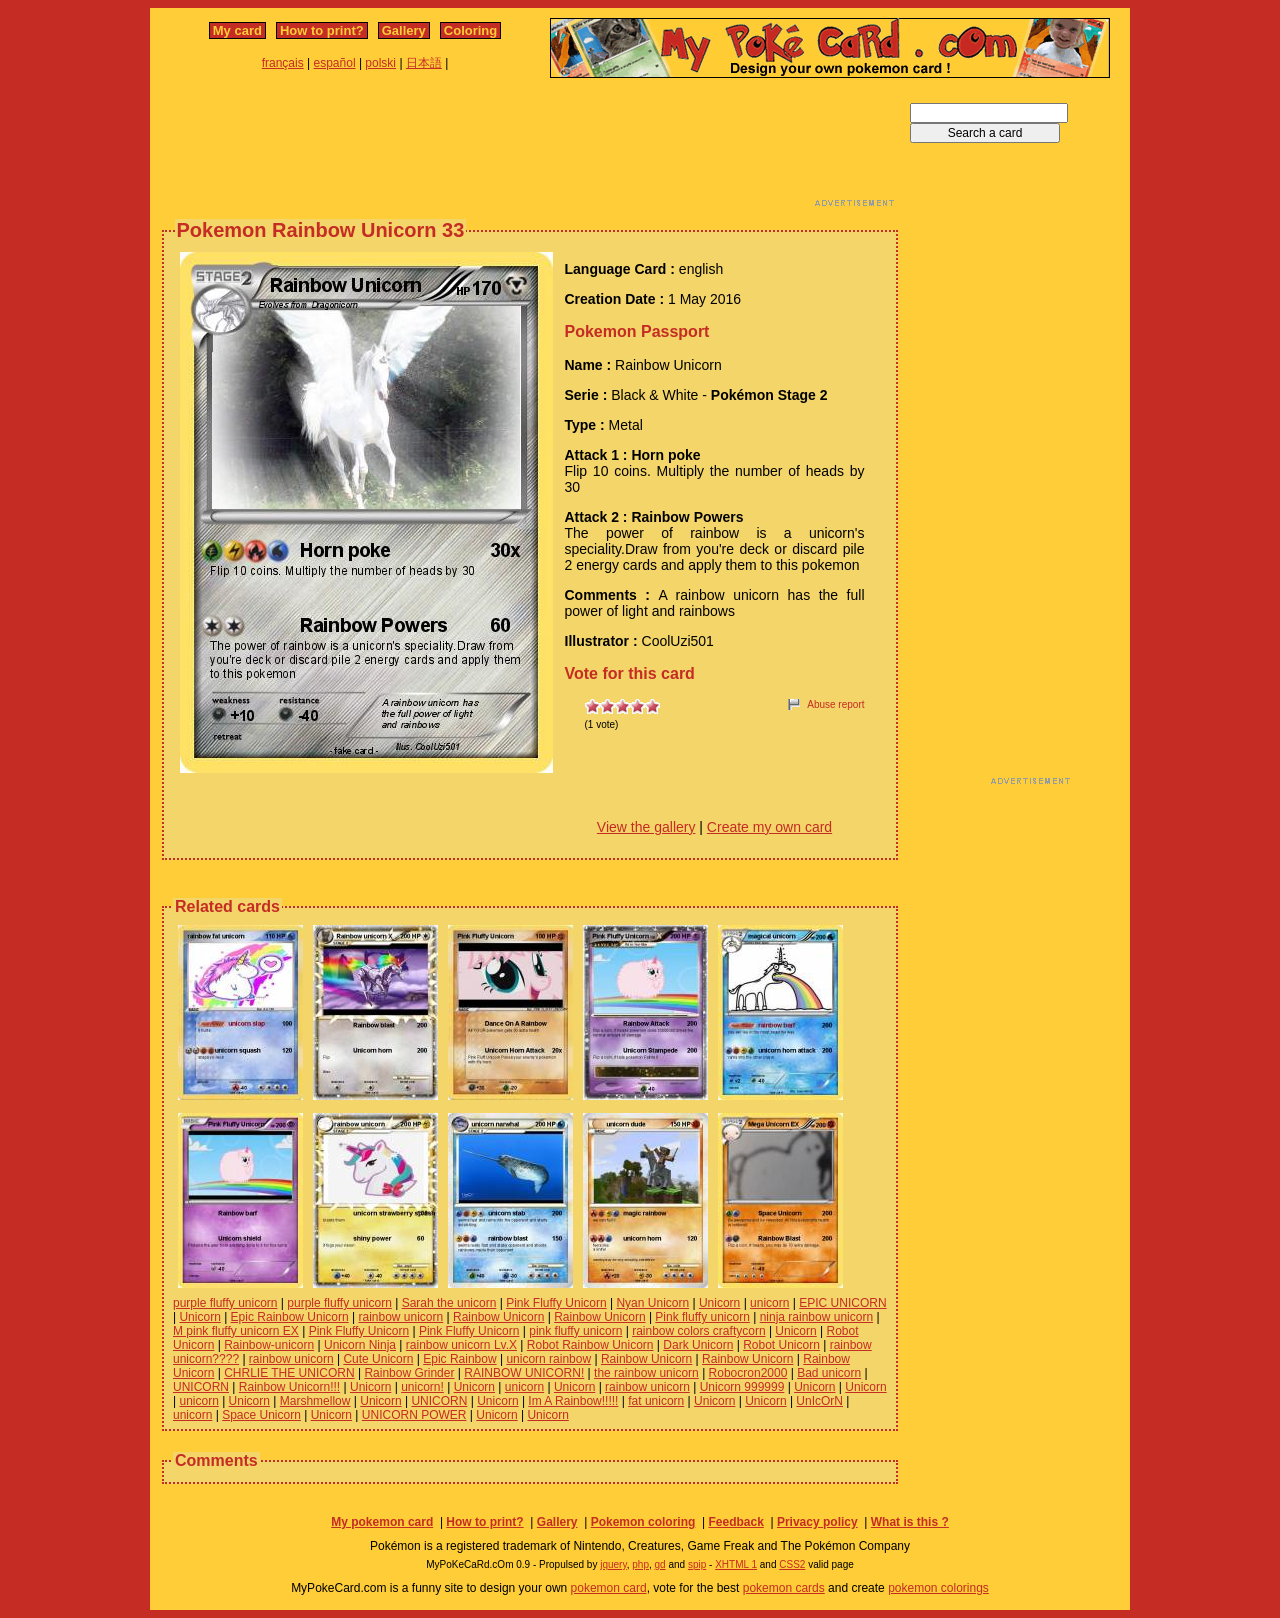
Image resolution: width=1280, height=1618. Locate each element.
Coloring (470, 30)
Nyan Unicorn (652, 1303)
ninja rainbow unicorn (816, 1317)
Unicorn (719, 1303)
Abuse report (835, 704)
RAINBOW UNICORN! (524, 1373)
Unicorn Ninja (360, 1345)
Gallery (404, 30)
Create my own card (769, 827)
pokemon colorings (938, 1588)
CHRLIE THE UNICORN (289, 1373)
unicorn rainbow (548, 1359)
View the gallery (646, 827)
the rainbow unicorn (646, 1373)
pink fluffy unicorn (575, 1331)
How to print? (322, 30)
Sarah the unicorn (449, 1303)
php (640, 1564)
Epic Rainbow (459, 1359)
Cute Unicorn (378, 1359)
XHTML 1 (736, 1564)
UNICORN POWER (414, 1415)
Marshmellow (315, 1401)
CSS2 (792, 1564)
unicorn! (422, 1387)
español (335, 63)
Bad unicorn (829, 1373)
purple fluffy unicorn (225, 1303)
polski (380, 63)
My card (237, 30)
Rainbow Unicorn (498, 1317)
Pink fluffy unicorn (702, 1317)
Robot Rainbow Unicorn (590, 1345)
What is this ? (910, 1522)
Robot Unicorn (781, 1345)
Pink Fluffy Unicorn (556, 1303)
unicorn (769, 1303)
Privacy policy (817, 1522)
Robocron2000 (748, 1373)
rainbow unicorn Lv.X (461, 1345)
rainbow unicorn (400, 1317)
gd (660, 1564)
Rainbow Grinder (409, 1373)
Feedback (735, 1522)
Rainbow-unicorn (269, 1345)
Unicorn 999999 (742, 1387)
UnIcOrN (819, 1401)
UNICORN (201, 1387)
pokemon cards (784, 1588)
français (283, 63)
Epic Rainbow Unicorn (290, 1317)
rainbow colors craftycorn (698, 1331)
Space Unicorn (261, 1415)
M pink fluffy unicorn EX (236, 1331)
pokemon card (609, 1588)
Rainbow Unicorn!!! (289, 1387)
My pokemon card (382, 1522)
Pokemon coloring (643, 1522)
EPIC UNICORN (842, 1303)
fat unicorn (656, 1401)
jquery (613, 1564)
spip (697, 1564)
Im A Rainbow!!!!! (573, 1401)
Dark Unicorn (698, 1345)
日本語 (424, 63)
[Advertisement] (530, 148)
